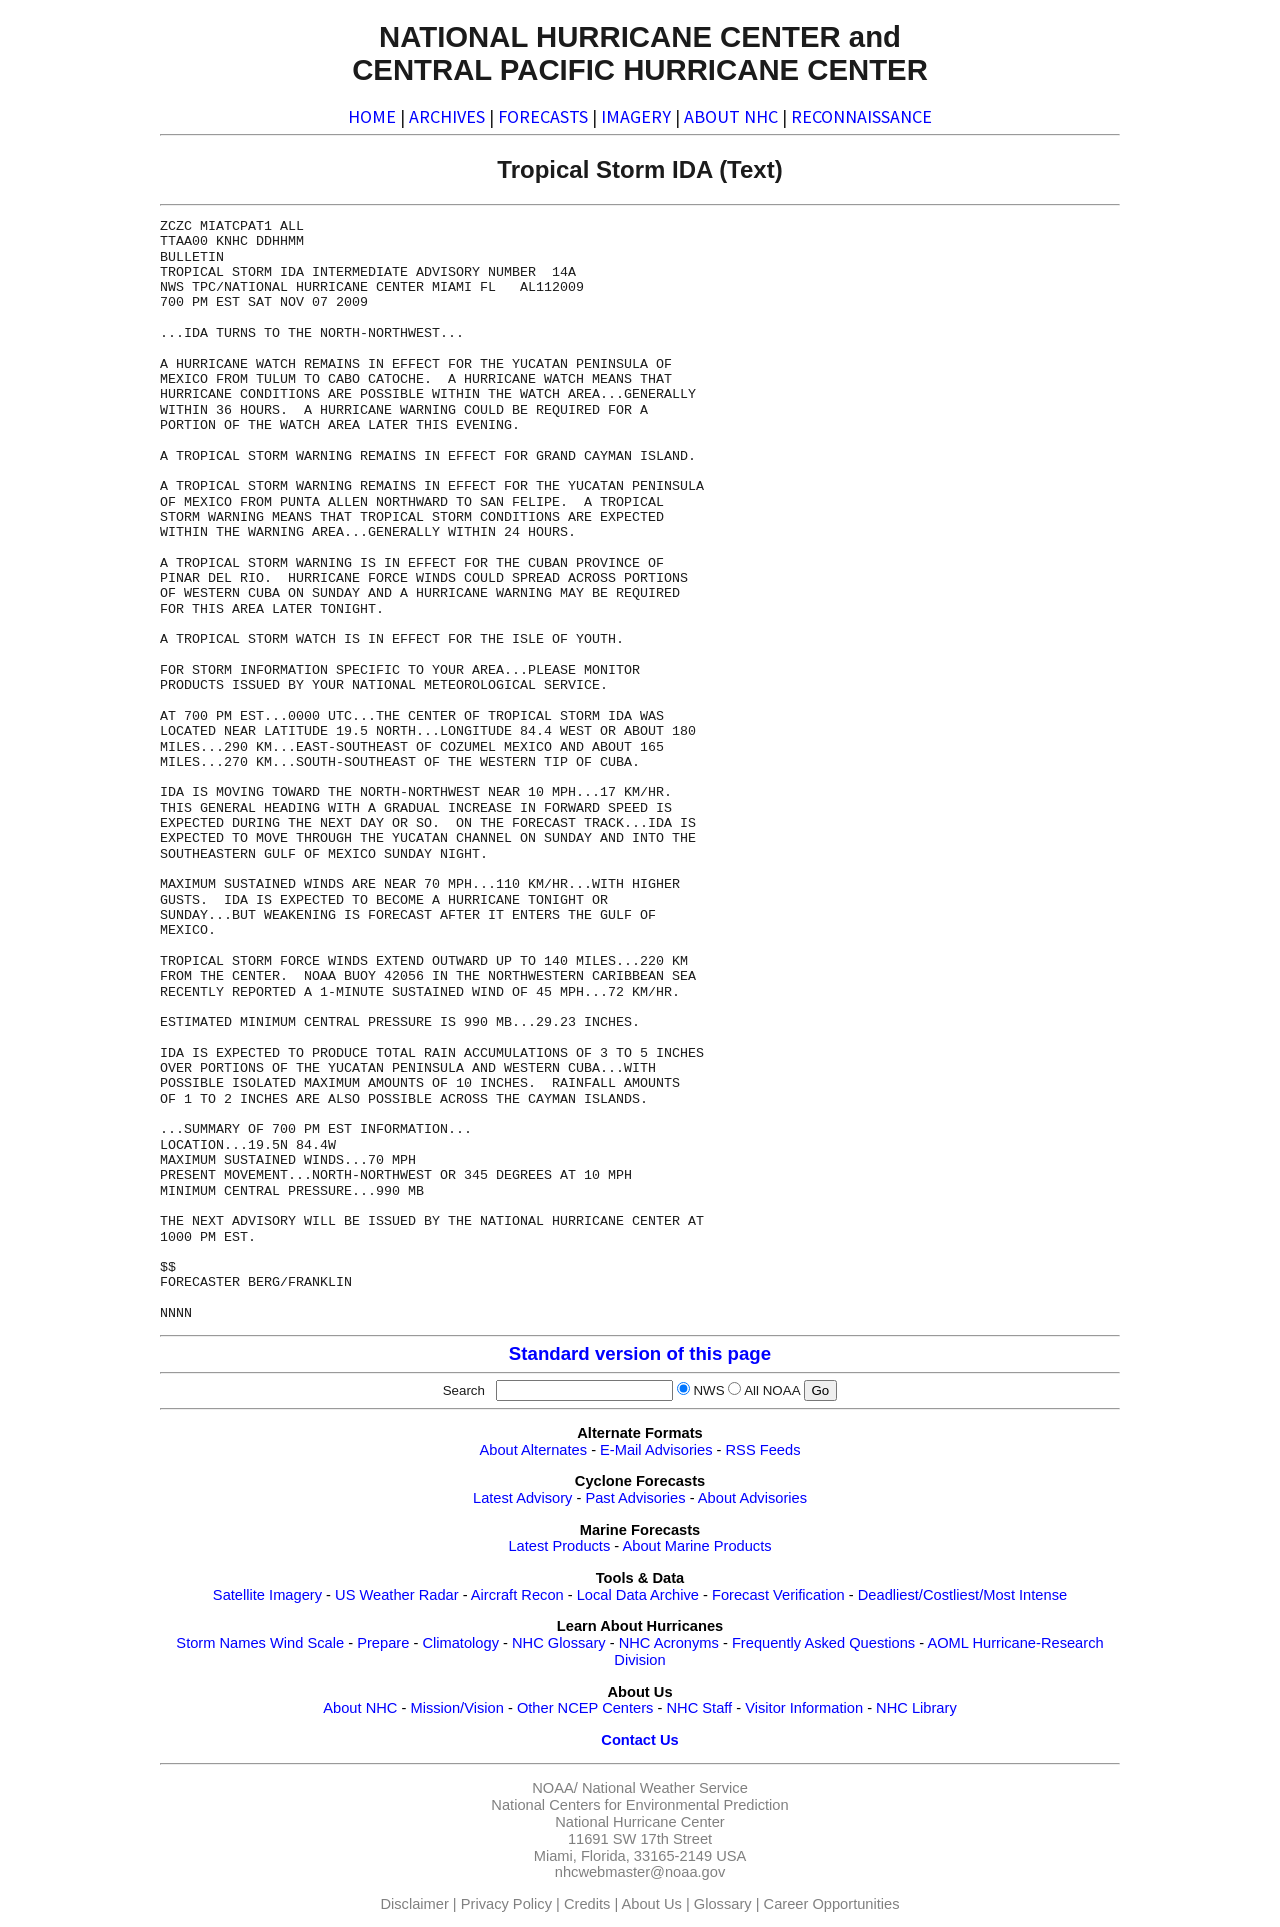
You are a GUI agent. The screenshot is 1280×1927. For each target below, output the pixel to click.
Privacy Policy (506, 1904)
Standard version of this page (640, 1353)
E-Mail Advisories (656, 1450)
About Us (652, 1904)
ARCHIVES (447, 116)
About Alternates (534, 1450)
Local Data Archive (638, 1595)
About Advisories (752, 1498)
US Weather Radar (397, 1595)
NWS (708, 1390)
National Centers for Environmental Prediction (639, 1805)
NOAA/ (555, 1788)
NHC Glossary (559, 1643)
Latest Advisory (522, 1498)
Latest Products (559, 1546)
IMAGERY (636, 116)
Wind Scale (307, 1643)
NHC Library (916, 1708)
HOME (372, 116)
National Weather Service (665, 1788)
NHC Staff (699, 1708)
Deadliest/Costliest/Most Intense (962, 1595)
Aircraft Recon (517, 1595)
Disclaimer (414, 1904)
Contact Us (639, 1740)
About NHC (360, 1708)
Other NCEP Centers (585, 1708)
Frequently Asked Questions (823, 1643)
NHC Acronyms (669, 1643)
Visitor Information (804, 1708)
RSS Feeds (763, 1450)
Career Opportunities (832, 1904)
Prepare (383, 1643)
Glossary (723, 1904)
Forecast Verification (778, 1595)
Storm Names (221, 1643)
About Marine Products (696, 1546)
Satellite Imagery (267, 1595)
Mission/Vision (456, 1708)
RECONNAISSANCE (861, 116)
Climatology (460, 1643)
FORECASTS (543, 116)
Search (468, 1390)
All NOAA (772, 1390)
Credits (587, 1904)
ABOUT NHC (731, 116)
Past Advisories (635, 1498)
